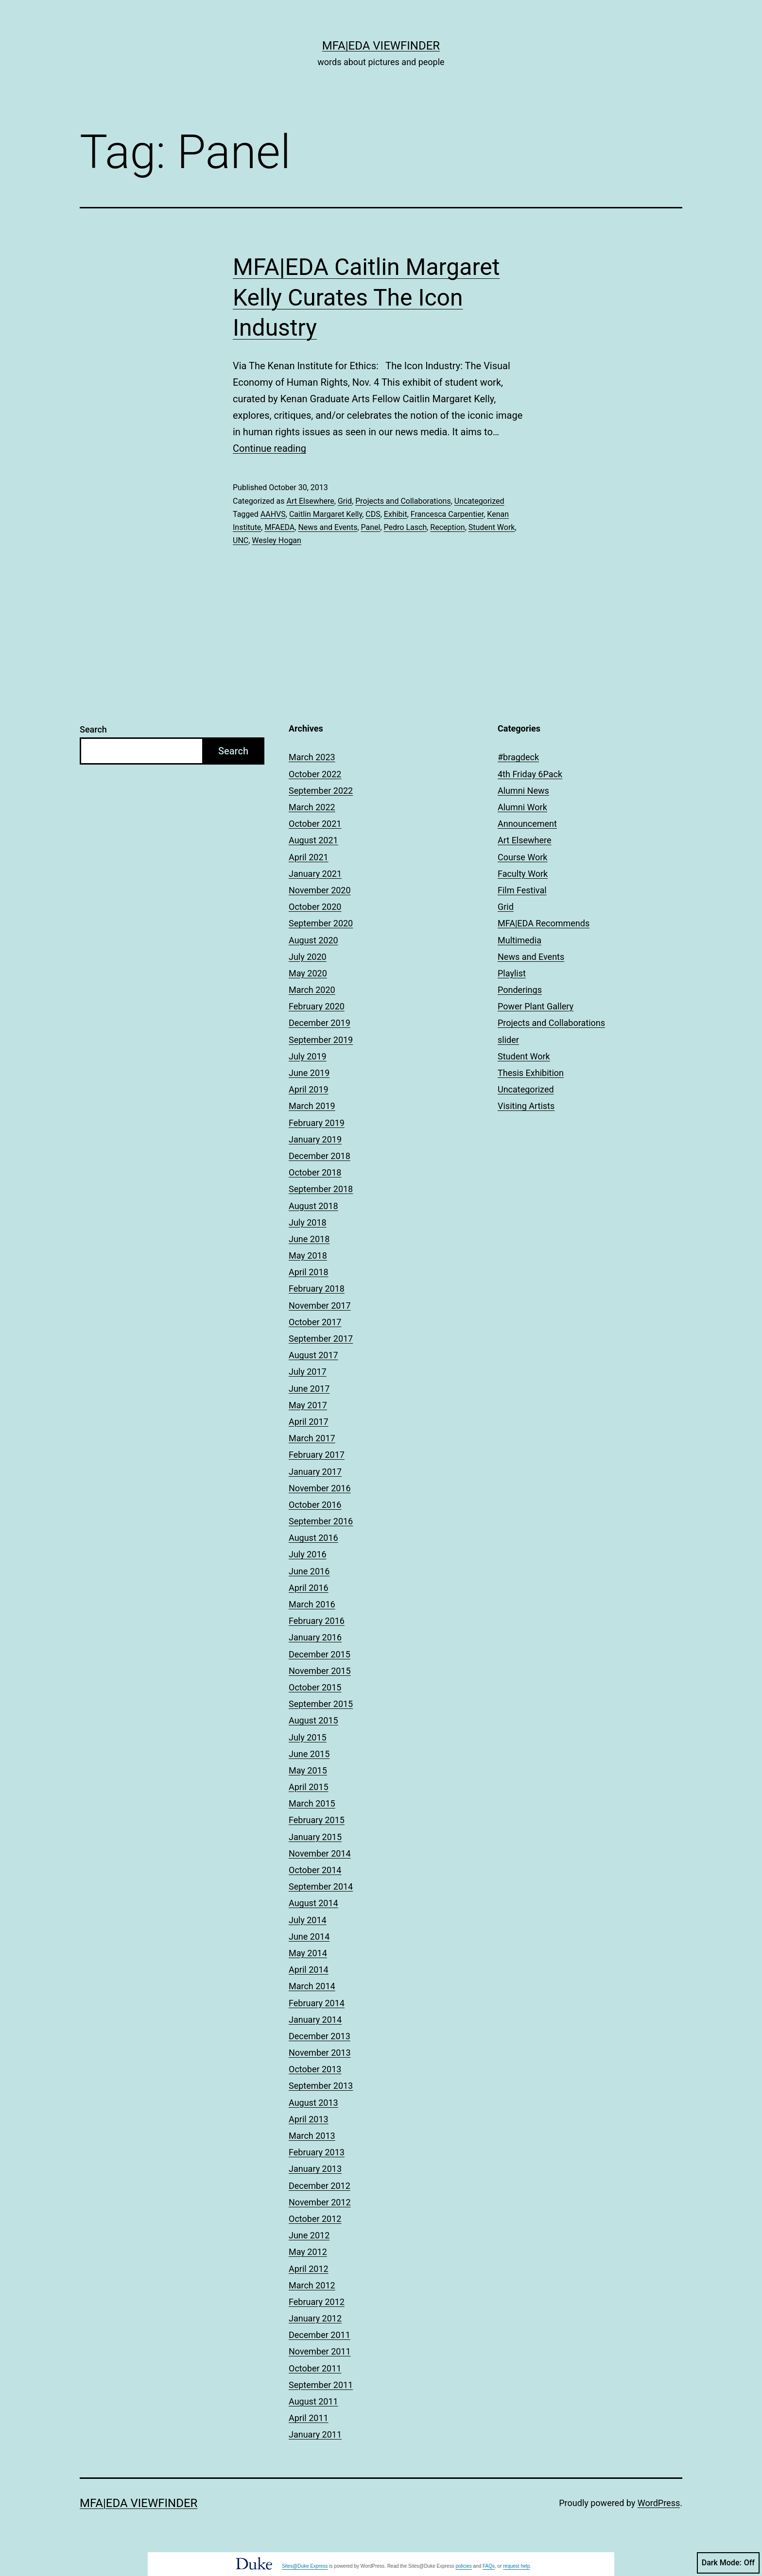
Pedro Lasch (405, 527)
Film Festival (522, 890)
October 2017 (315, 1322)
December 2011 (319, 2335)
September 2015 (321, 1704)
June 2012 (309, 2235)
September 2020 (321, 923)
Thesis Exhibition (531, 1073)
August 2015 (313, 1720)
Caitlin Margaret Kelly (325, 514)
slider (508, 1040)
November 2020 (320, 890)
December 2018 (319, 1156)
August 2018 (313, 1206)
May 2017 (308, 1405)
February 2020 (317, 1006)
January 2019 (315, 1139)
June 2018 (309, 1239)
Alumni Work (522, 807)
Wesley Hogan (276, 540)
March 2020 (312, 990)
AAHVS (273, 514)
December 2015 (319, 1654)
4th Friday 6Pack (530, 774)
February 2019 (317, 1123)
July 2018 (308, 1222)
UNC (240, 540)
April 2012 (309, 2269)
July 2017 (308, 1371)
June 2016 (309, 1571)
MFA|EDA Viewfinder (381, 45)
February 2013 (317, 2152)
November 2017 (320, 1305)
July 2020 (308, 957)
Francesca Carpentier (447, 514)
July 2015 (308, 1737)
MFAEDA (279, 527)
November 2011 (320, 2351)
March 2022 (312, 807)
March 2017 (312, 1438)
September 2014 (321, 1886)
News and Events (327, 527)
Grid (345, 501)
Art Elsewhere (310, 501)
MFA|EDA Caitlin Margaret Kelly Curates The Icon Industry (366, 297)
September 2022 (321, 790)
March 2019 (312, 1106)
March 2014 (312, 1986)
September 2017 (321, 1338)
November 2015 (320, 1671)
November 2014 (320, 1853)
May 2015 (308, 1770)
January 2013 (315, 2169)
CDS (372, 514)
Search (93, 729)
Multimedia (519, 940)
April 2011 (309, 2418)
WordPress (659, 2503)
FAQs (489, 2566)
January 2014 (315, 2019)
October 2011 (315, 2368)
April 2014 (309, 1969)
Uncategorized (479, 501)
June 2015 (309, 1754)
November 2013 (320, 2052)
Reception (447, 527)
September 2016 (321, 1521)
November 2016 (320, 1488)
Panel (371, 527)
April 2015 (309, 1787)
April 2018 (309, 1272)
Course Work (523, 857)
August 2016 (313, 1538)
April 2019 (309, 1089)
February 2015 (317, 1820)
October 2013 (315, 2069)
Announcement (527, 824)
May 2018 (308, 1255)
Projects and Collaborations (402, 501)
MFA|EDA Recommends (543, 923)
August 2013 (313, 2103)
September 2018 (321, 1189)
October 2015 (315, 1687)
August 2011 (313, 2401)
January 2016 (315, 1637)
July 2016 (308, 1554)
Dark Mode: (728, 2563)
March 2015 (312, 1803)
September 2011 (321, 2385)
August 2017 (313, 1355)
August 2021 (313, 840)
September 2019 (321, 1040)
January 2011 (315, 2434)
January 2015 (315, 1837)
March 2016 (312, 1604)
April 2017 (309, 1421)
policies (463, 2566)
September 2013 (321, 2086)
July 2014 (308, 1920)
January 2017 (315, 1472)
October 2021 (315, 824)
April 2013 (309, 2119)
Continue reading (269, 448)
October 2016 (315, 1505)
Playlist (512, 973)
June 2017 (309, 1388)
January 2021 (315, 874)
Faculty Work (523, 874)
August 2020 (313, 940)
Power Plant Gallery (535, 1006)
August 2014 (313, 1903)
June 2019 (309, 1073)
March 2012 (312, 2285)
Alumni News (523, 790)
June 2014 (309, 1936)
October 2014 (315, 1870)
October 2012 (315, 2219)
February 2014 (317, 2003)
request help (516, 2566)
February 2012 (317, 2302)
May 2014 (308, 1953)
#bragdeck (518, 757)
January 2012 (315, 2318)
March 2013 (312, 2136)
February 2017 (317, 1455)
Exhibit (395, 514)
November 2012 (320, 2202)
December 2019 (319, 1023)
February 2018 (317, 1288)
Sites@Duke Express (305, 2566)
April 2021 (309, 857)
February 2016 (317, 1621)
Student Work (491, 527)
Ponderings (520, 990)
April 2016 (309, 1588)
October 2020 (315, 907)
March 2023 (312, 757)
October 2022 (315, 774)
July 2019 (308, 1056)
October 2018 (315, 1172)
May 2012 (308, 2252)
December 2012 (319, 2186)
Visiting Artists (526, 1106)
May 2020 (308, 973)
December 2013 (319, 2036)
